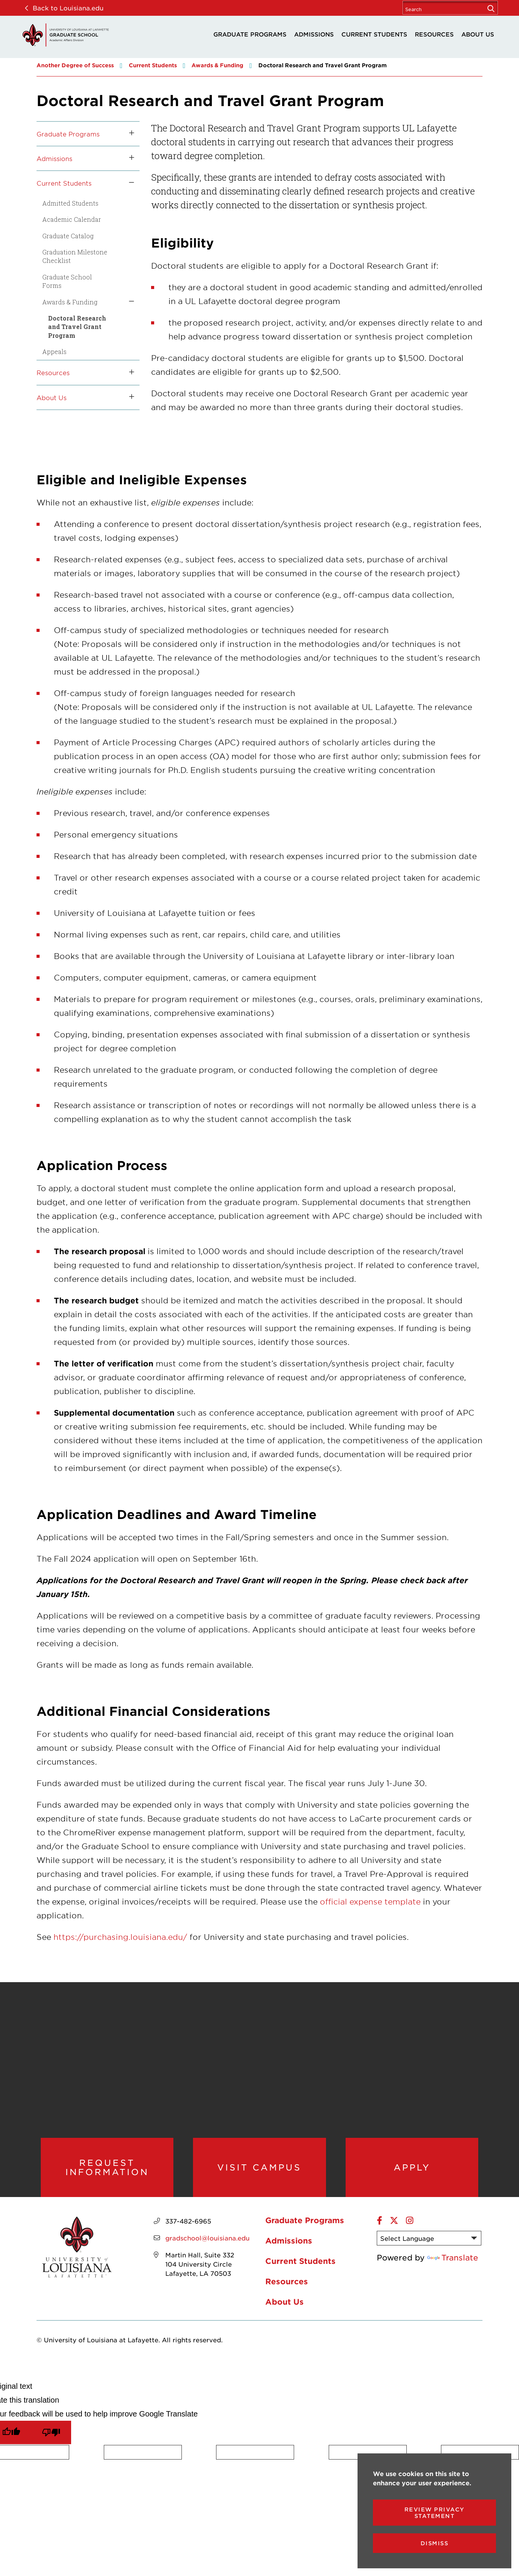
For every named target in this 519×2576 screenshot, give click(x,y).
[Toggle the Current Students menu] (129, 183)
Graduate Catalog (67, 236)
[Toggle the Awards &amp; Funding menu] (129, 302)
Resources (434, 34)
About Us (477, 34)
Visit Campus (259, 2171)
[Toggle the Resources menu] (129, 372)
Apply (412, 2171)
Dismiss (435, 2543)
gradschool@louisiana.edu (207, 2245)
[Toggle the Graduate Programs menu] (129, 134)
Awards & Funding (217, 65)
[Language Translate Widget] (429, 2246)
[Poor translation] (51, 2440)
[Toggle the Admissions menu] (129, 158)
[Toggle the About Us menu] (129, 397)
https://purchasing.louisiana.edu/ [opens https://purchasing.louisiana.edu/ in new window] (120, 1936)
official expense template (370, 1901)
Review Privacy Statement (434, 2512)
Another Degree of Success (75, 65)
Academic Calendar (71, 219)
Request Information (107, 2171)
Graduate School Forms (67, 281)
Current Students (374, 34)
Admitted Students (70, 203)
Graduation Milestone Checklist (74, 256)
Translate (452, 2265)
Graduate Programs (249, 34)
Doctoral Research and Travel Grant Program (77, 326)
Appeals (54, 351)
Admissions (314, 34)
